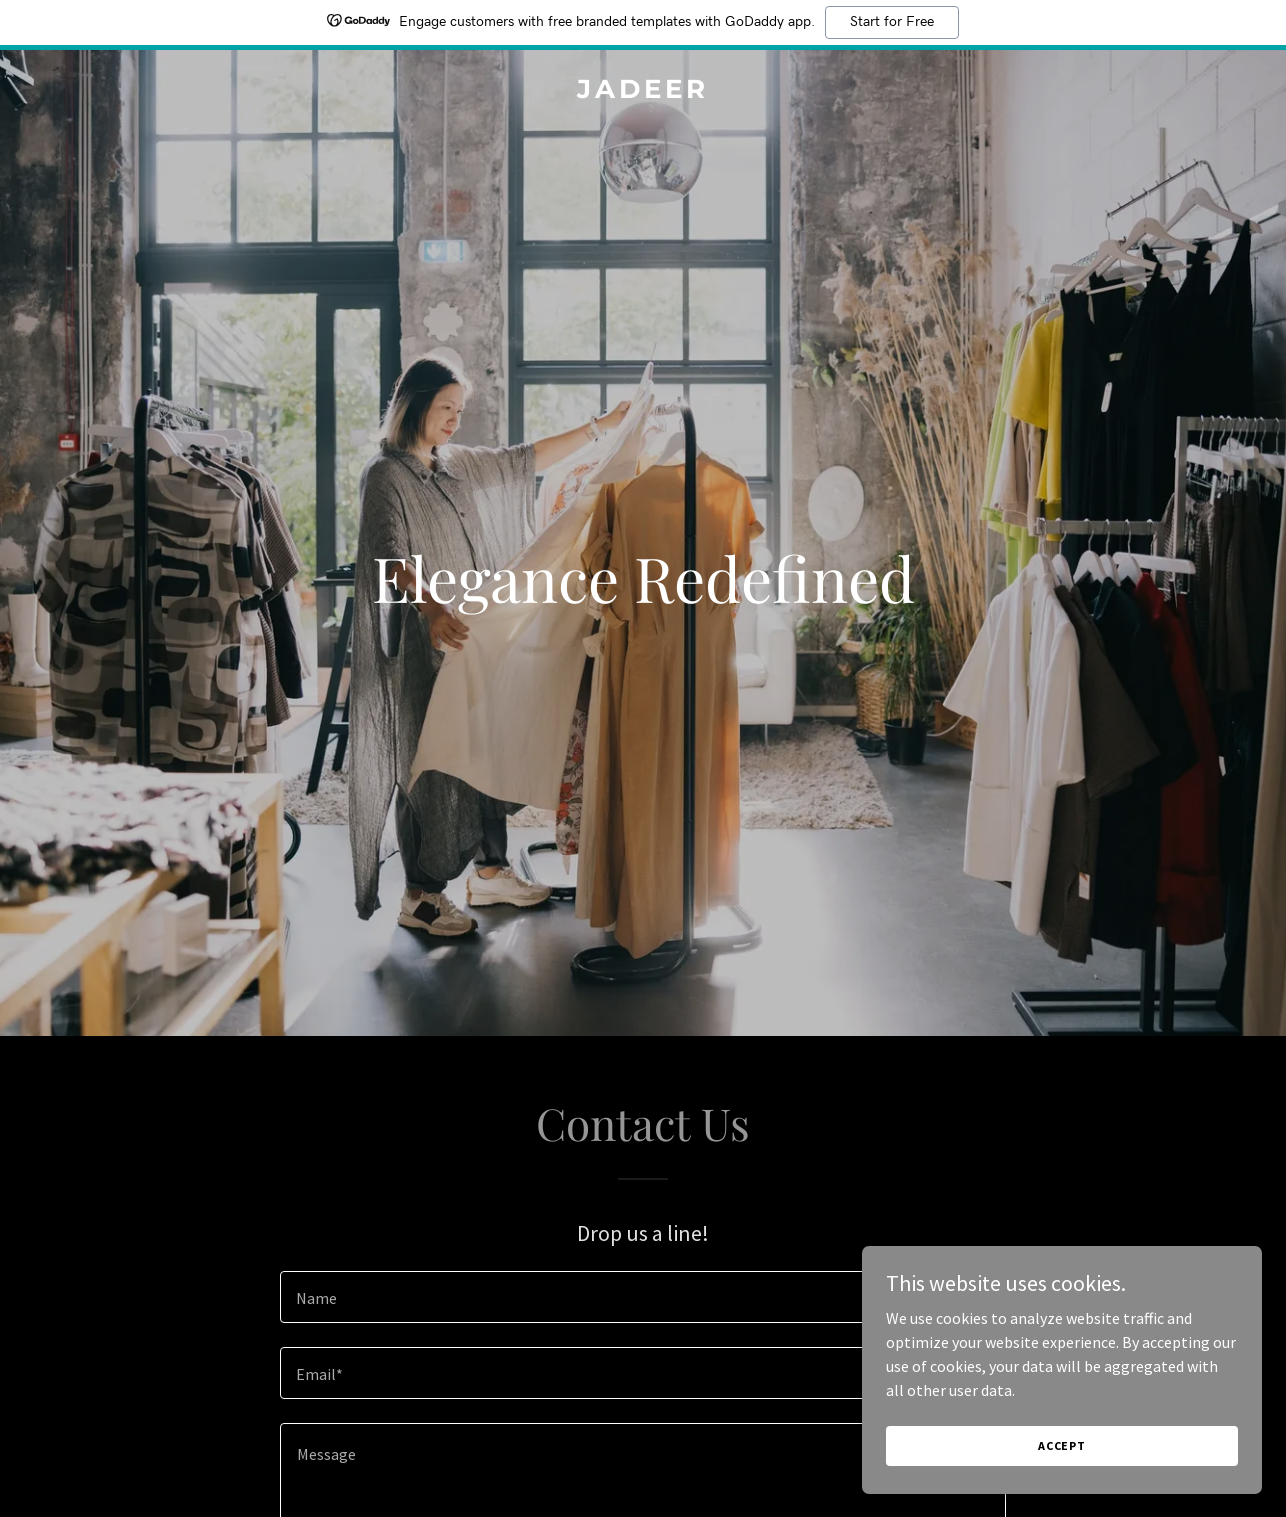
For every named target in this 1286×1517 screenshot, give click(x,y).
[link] (643, 92)
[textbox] (642, 1297)
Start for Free (892, 22)
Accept (1062, 1459)
